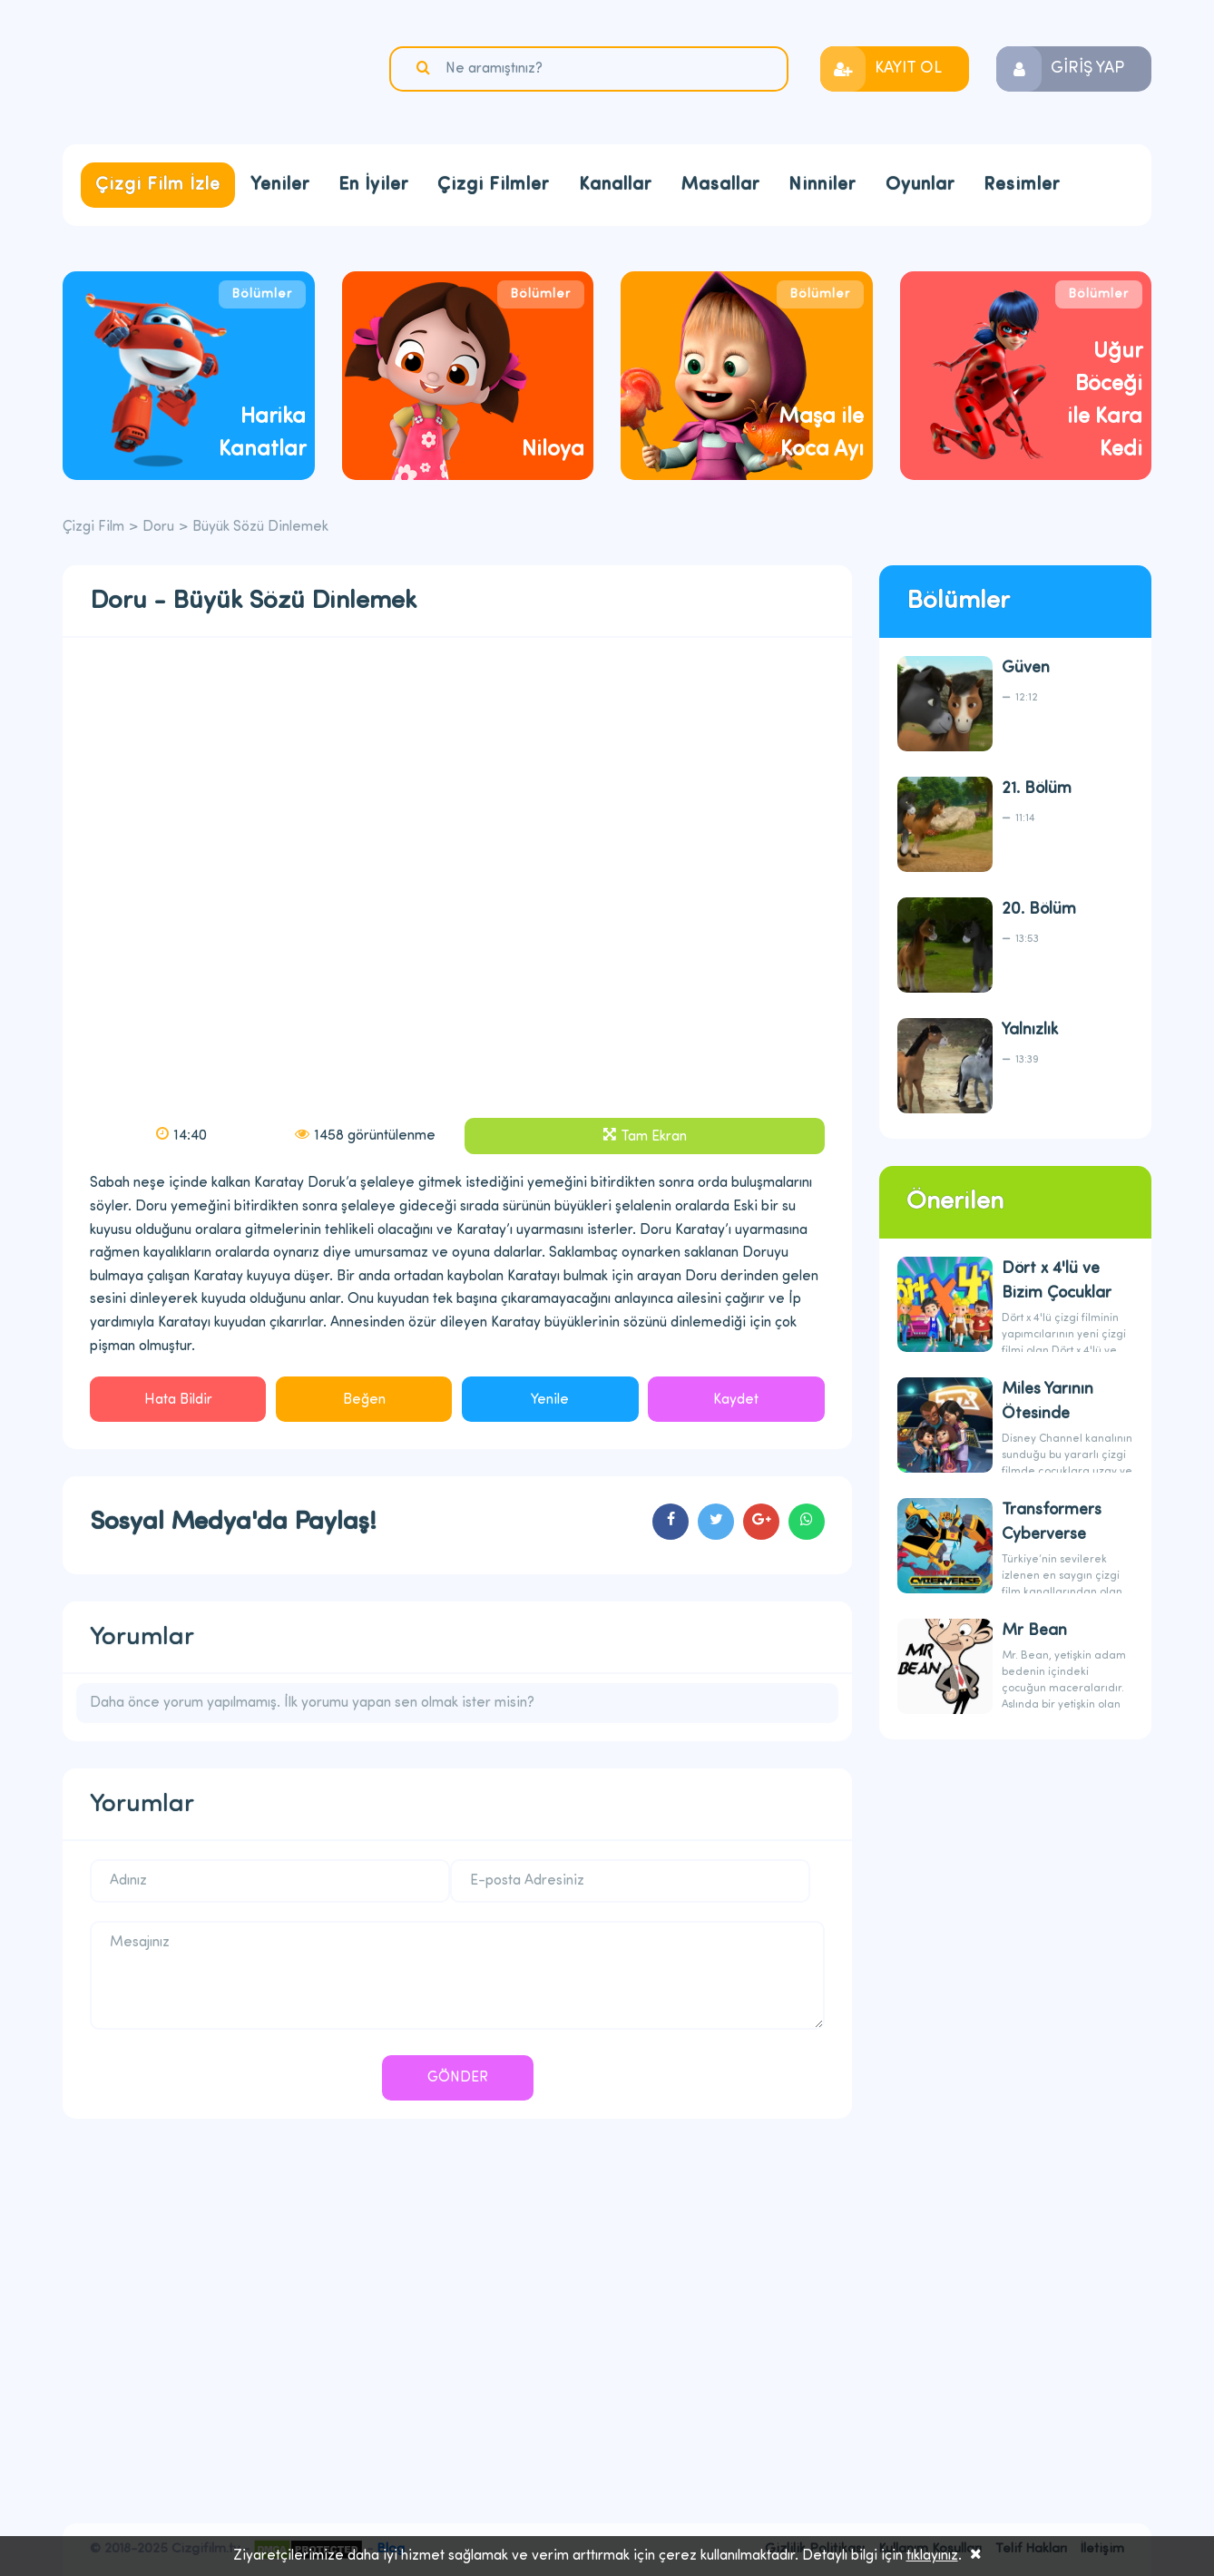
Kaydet (736, 1400)
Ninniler (822, 185)
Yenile (550, 1400)
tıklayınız (932, 2556)
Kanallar (615, 185)
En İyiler (373, 185)
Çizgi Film (176, 70)
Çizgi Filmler (493, 185)
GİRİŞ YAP (1087, 68)
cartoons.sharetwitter (716, 1521)
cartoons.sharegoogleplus (761, 1521)
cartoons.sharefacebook (670, 1521)
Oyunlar (920, 185)
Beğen (364, 1400)
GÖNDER (457, 2078)
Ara (425, 68)
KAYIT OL (908, 68)
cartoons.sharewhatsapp (806, 1521)
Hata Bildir (178, 1400)
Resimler (1022, 185)
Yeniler (279, 185)
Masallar (719, 185)
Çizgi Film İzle (157, 185)
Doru (158, 527)
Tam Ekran (654, 1137)
